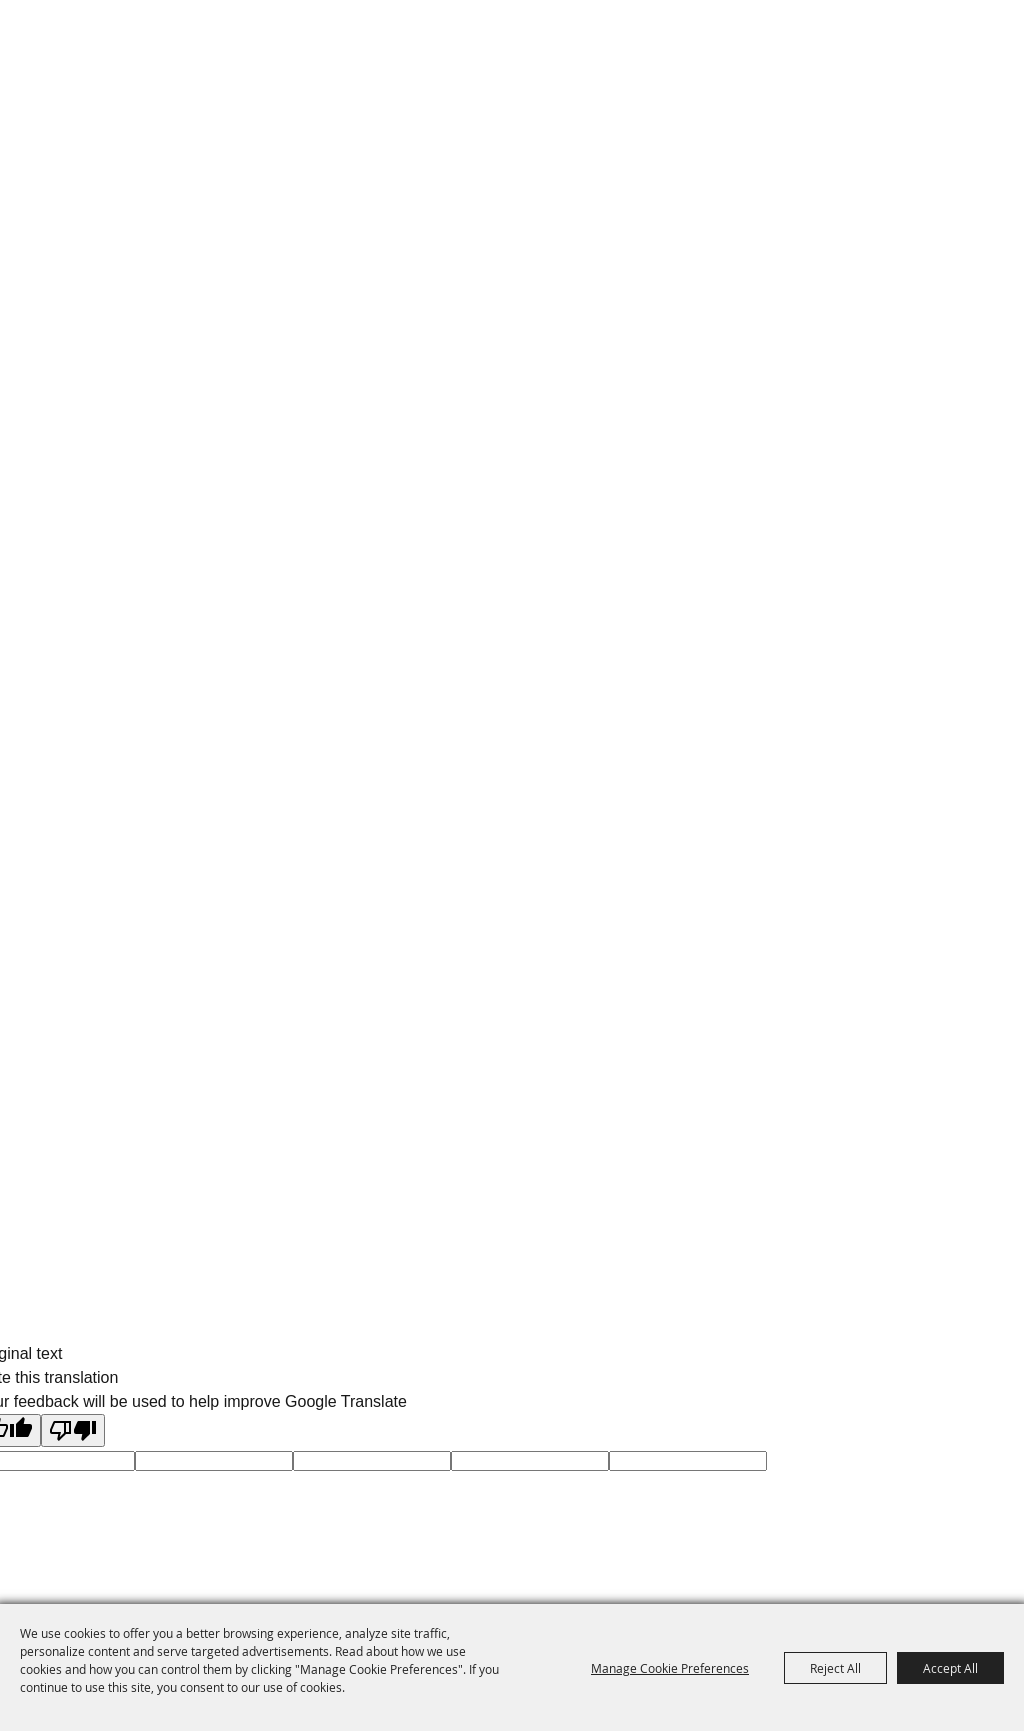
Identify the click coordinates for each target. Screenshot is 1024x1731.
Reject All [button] (835, 1668)
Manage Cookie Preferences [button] (670, 1668)
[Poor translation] (73, 1430)
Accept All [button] (950, 1668)
